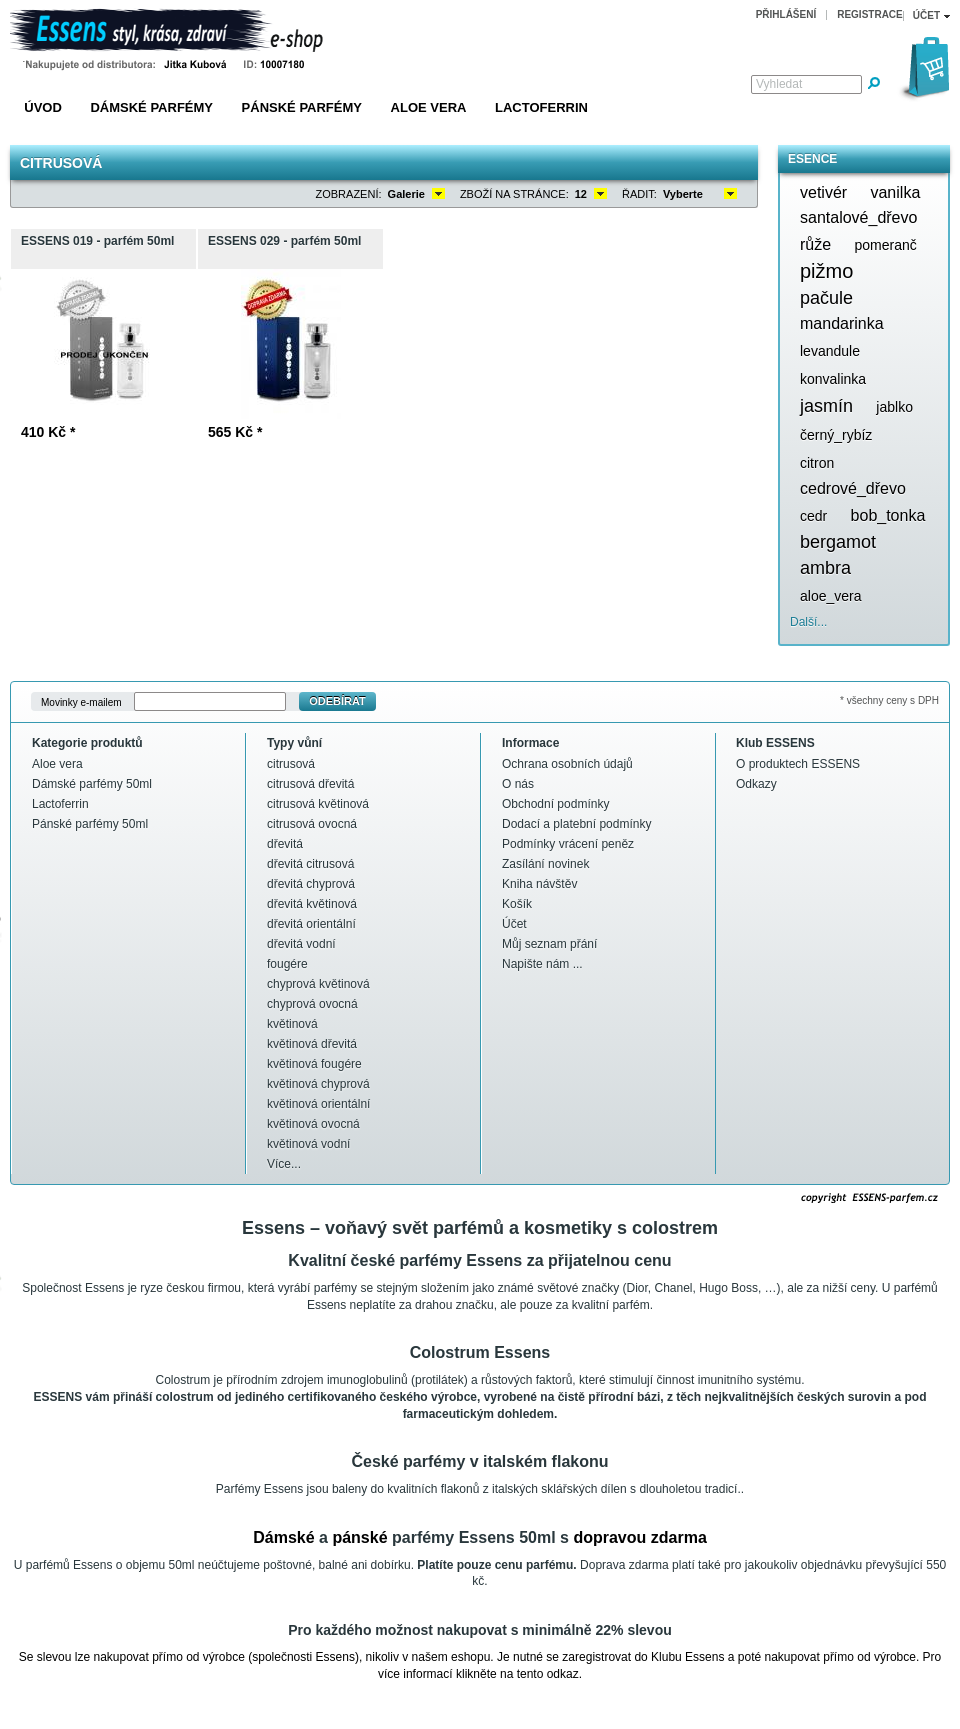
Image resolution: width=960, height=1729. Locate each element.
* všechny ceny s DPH (889, 700)
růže (815, 244)
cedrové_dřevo (853, 488)
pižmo (826, 271)
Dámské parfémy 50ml (92, 784)
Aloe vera (429, 107)
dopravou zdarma (639, 1537)
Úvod (43, 107)
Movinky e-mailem (81, 701)
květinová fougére (314, 1064)
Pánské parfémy (302, 107)
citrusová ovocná (312, 824)
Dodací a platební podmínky (576, 824)
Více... (284, 1164)
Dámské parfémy (151, 107)
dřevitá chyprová (311, 884)
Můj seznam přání (549, 944)
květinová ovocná (313, 1124)
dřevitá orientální (311, 924)
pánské (359, 1537)
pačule (826, 298)
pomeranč (885, 245)
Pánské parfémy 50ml (90, 824)
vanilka (895, 192)
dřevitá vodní (301, 944)
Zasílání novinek (545, 864)
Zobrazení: (349, 194)
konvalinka (833, 379)
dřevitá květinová (312, 904)
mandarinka (842, 323)
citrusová (291, 764)
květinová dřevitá (312, 1044)
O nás (518, 784)
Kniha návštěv (539, 884)
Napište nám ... (542, 964)
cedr (813, 516)
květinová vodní (308, 1144)
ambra (825, 568)
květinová (292, 1024)
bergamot (838, 542)
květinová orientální (318, 1104)
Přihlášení (786, 14)
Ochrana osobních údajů (567, 764)
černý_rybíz (836, 435)
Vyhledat (779, 84)
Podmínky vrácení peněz (568, 844)
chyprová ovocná (312, 1004)
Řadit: (639, 194)
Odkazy (756, 784)
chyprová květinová (318, 984)
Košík (517, 904)
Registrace (870, 14)
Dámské (283, 1537)
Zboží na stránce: (514, 194)
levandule (830, 351)
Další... (808, 622)
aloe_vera (831, 596)
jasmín (826, 406)
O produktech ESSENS (798, 764)
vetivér (823, 192)
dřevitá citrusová (310, 864)
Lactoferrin (541, 107)
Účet (514, 924)
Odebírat (337, 701)
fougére (287, 964)
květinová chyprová (318, 1084)
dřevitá (285, 844)
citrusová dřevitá (310, 784)
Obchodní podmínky (555, 804)
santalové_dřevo (858, 217)
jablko (894, 407)
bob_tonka (888, 515)
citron (817, 463)
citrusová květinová (318, 804)
